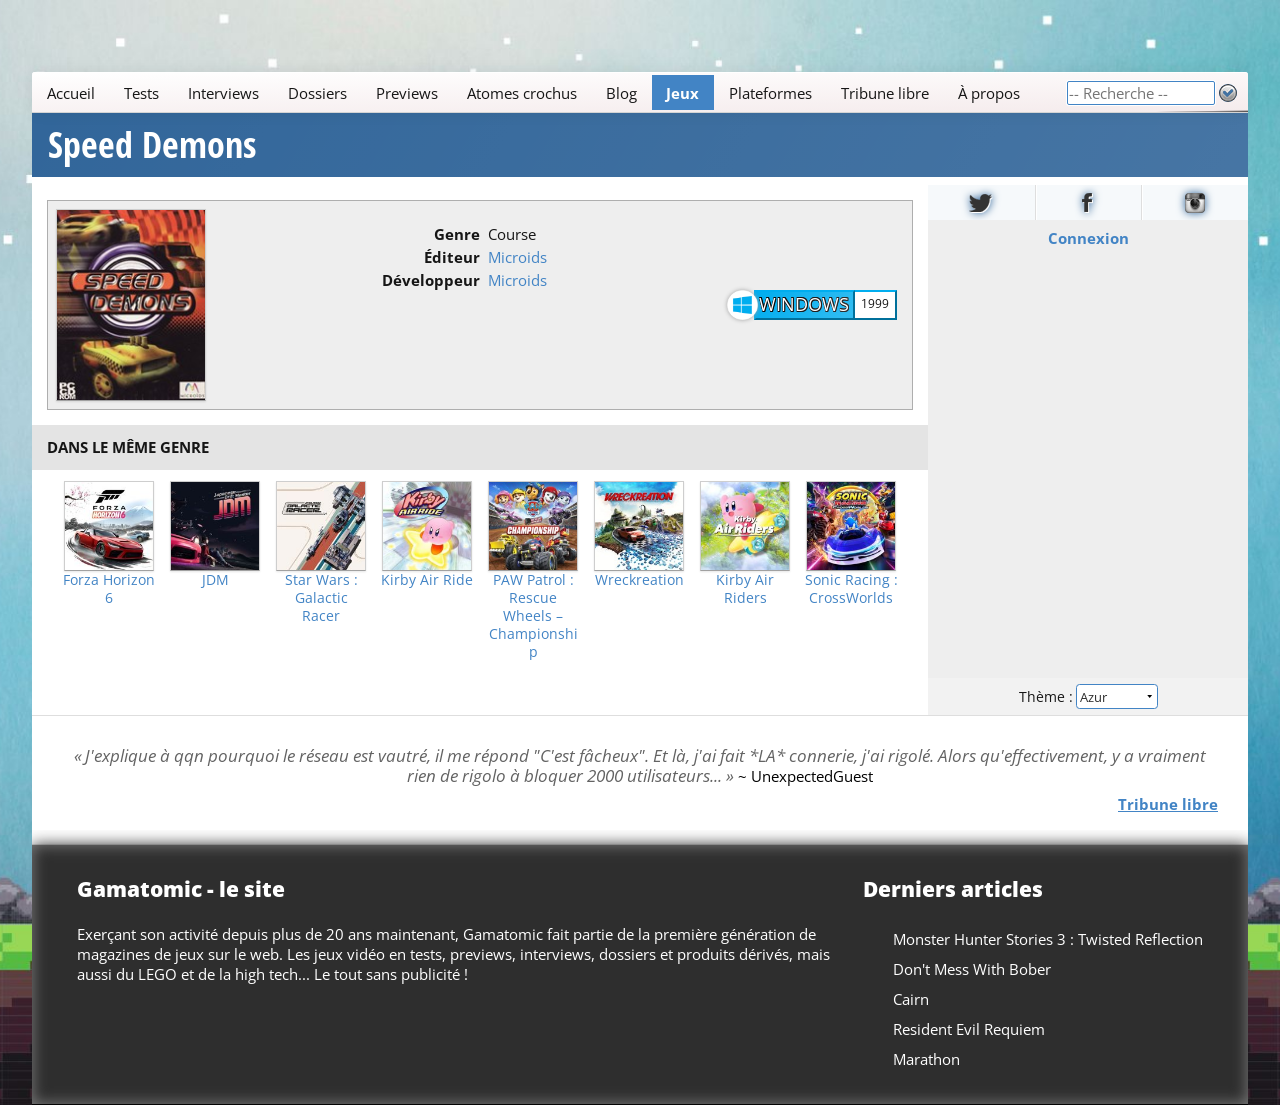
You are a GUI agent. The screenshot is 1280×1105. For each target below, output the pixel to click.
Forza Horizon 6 (109, 589)
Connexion (1088, 238)
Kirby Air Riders (745, 589)
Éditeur (452, 257)
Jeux (682, 93)
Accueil (71, 93)
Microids (517, 257)
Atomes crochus (522, 93)
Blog (621, 93)
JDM (215, 580)
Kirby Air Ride (427, 580)
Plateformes (770, 93)
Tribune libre (885, 93)
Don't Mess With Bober (972, 969)
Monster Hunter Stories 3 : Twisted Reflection (1048, 939)
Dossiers (317, 93)
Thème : (1088, 696)
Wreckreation (639, 580)
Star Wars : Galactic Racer (321, 598)
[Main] (549, 92)
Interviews (223, 93)
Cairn (911, 999)
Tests (141, 93)
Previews (407, 93)
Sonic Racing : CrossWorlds (851, 589)
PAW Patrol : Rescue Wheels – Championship (533, 616)
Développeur (431, 280)
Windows (804, 304)
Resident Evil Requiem (969, 1029)
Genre (457, 234)
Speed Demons (152, 145)
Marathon (926, 1059)
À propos (989, 93)
